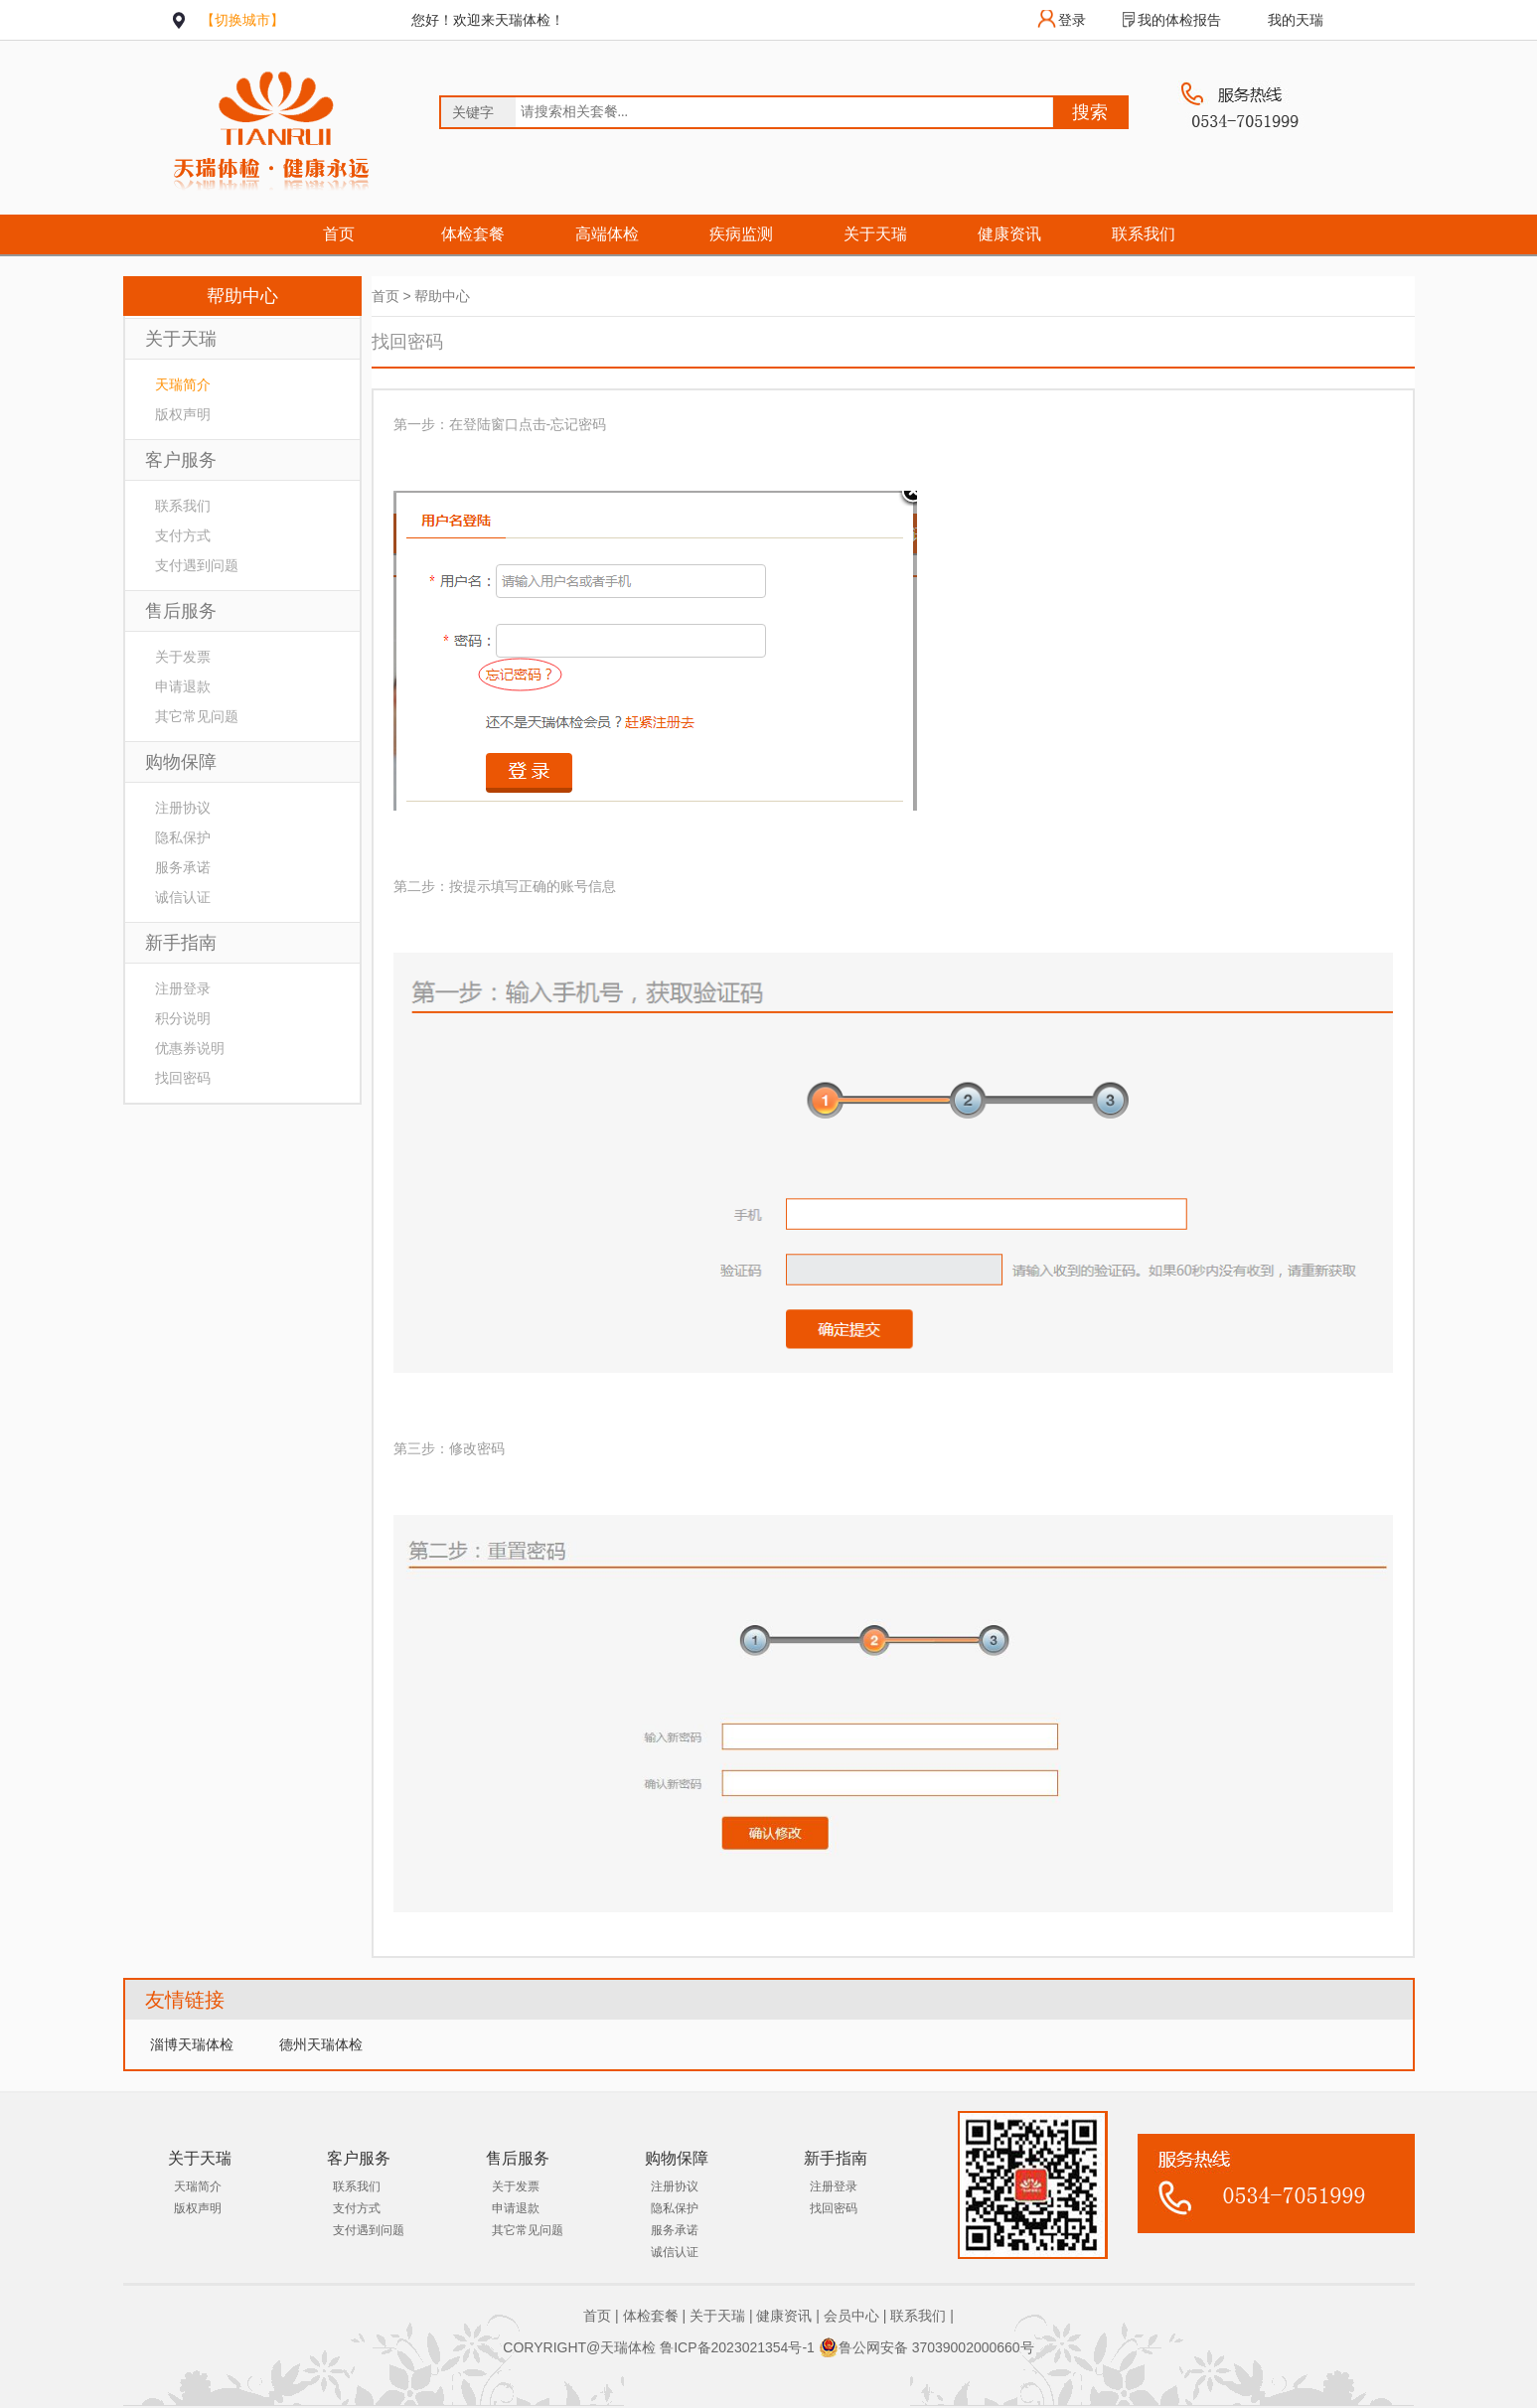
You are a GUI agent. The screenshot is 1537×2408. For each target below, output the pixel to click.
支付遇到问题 (196, 565)
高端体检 (607, 234)
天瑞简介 (183, 384)
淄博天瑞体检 (191, 2044)
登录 (1072, 20)
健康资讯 (1009, 234)
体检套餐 (473, 234)
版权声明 (183, 414)
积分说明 (183, 1018)
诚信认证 (183, 897)
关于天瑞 (875, 234)
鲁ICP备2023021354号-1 (737, 2347)
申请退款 (183, 686)
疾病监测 (741, 234)
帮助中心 (442, 296)
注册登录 (183, 988)
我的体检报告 (1179, 20)
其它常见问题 (196, 716)
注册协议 (183, 808)
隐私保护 (183, 837)
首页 (339, 234)
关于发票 (183, 657)
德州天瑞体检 (321, 2044)
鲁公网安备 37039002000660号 (926, 2347)
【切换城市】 (242, 20)
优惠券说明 (190, 1048)
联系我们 (1143, 234)
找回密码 (183, 1078)
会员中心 (851, 2316)
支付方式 (183, 535)
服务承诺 (183, 867)
